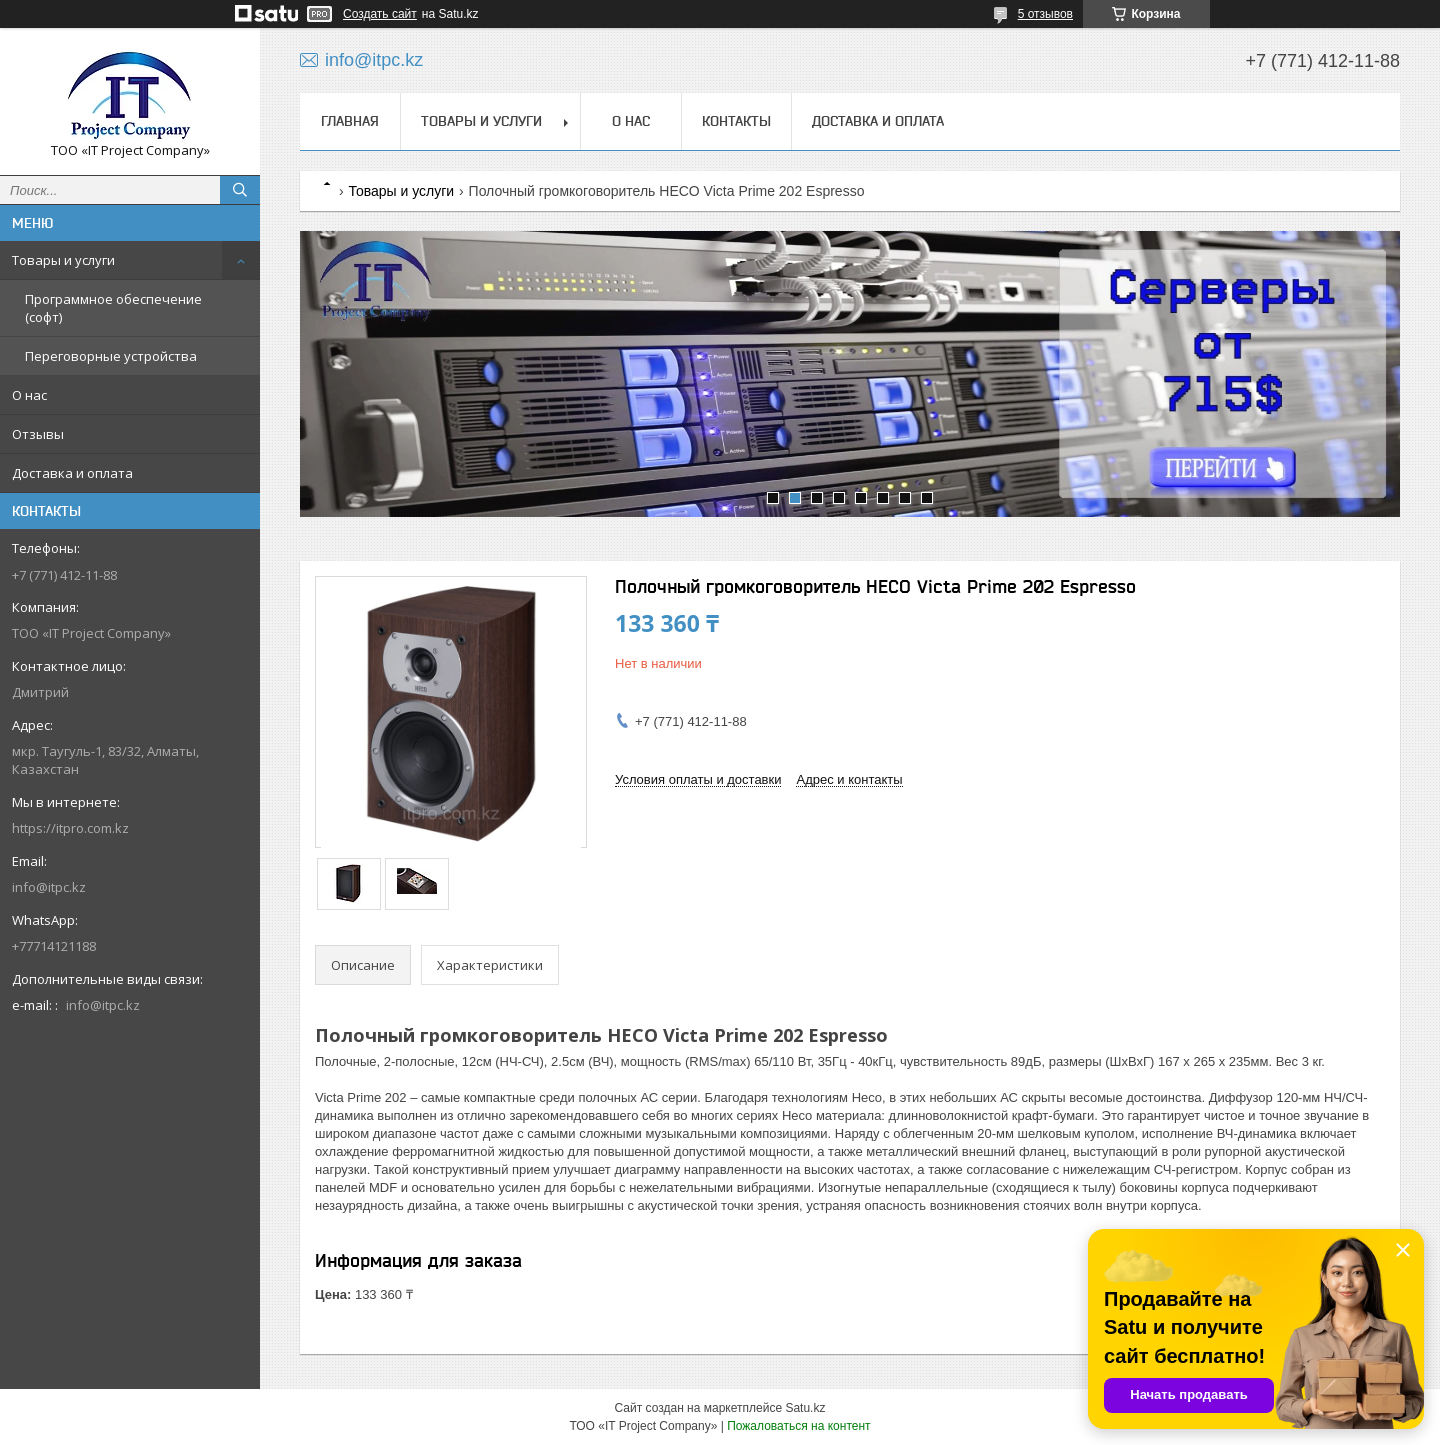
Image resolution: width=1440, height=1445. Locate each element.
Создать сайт (380, 14)
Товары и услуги (63, 260)
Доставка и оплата (72, 473)
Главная (350, 121)
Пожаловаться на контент (798, 1426)
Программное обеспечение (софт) (113, 308)
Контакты (736, 121)
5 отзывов (1045, 14)
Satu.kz (805, 1408)
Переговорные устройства (111, 356)
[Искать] (240, 190)
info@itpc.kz (49, 887)
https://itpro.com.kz (70, 828)
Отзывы (38, 434)
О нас (29, 395)
